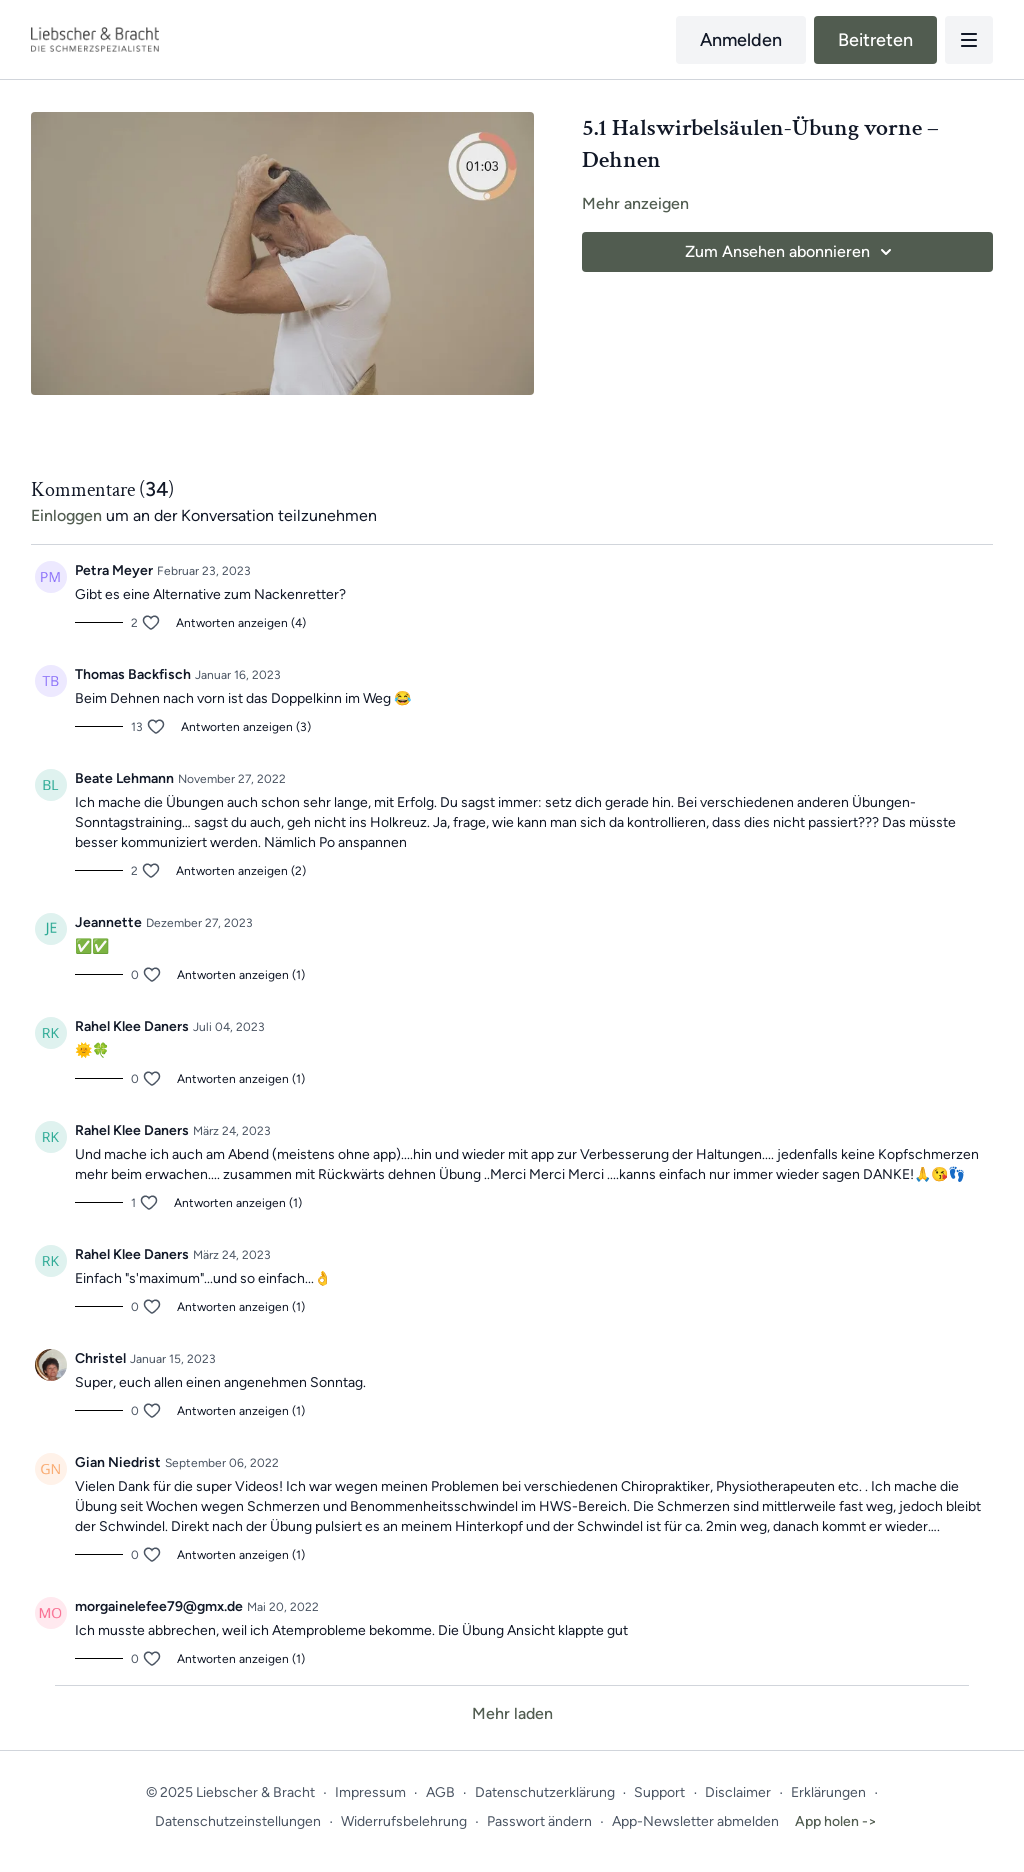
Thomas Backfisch (133, 674)
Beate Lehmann (124, 778)
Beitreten (875, 40)
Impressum (370, 1792)
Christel (100, 1358)
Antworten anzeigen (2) (241, 871)
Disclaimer (738, 1792)
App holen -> (836, 1821)
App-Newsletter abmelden (695, 1821)
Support (659, 1792)
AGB (440, 1792)
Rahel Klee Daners (132, 1026)
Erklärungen (828, 1792)
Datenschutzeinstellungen (238, 1821)
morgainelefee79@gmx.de (159, 1606)
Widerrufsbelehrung (404, 1821)
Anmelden (741, 40)
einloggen (66, 515)
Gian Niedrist (118, 1462)
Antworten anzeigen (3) (246, 727)
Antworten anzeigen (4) (241, 623)
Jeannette (108, 922)
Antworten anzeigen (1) (241, 975)
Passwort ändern (539, 1821)
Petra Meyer (114, 570)
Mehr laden (512, 1713)
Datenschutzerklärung (545, 1792)
